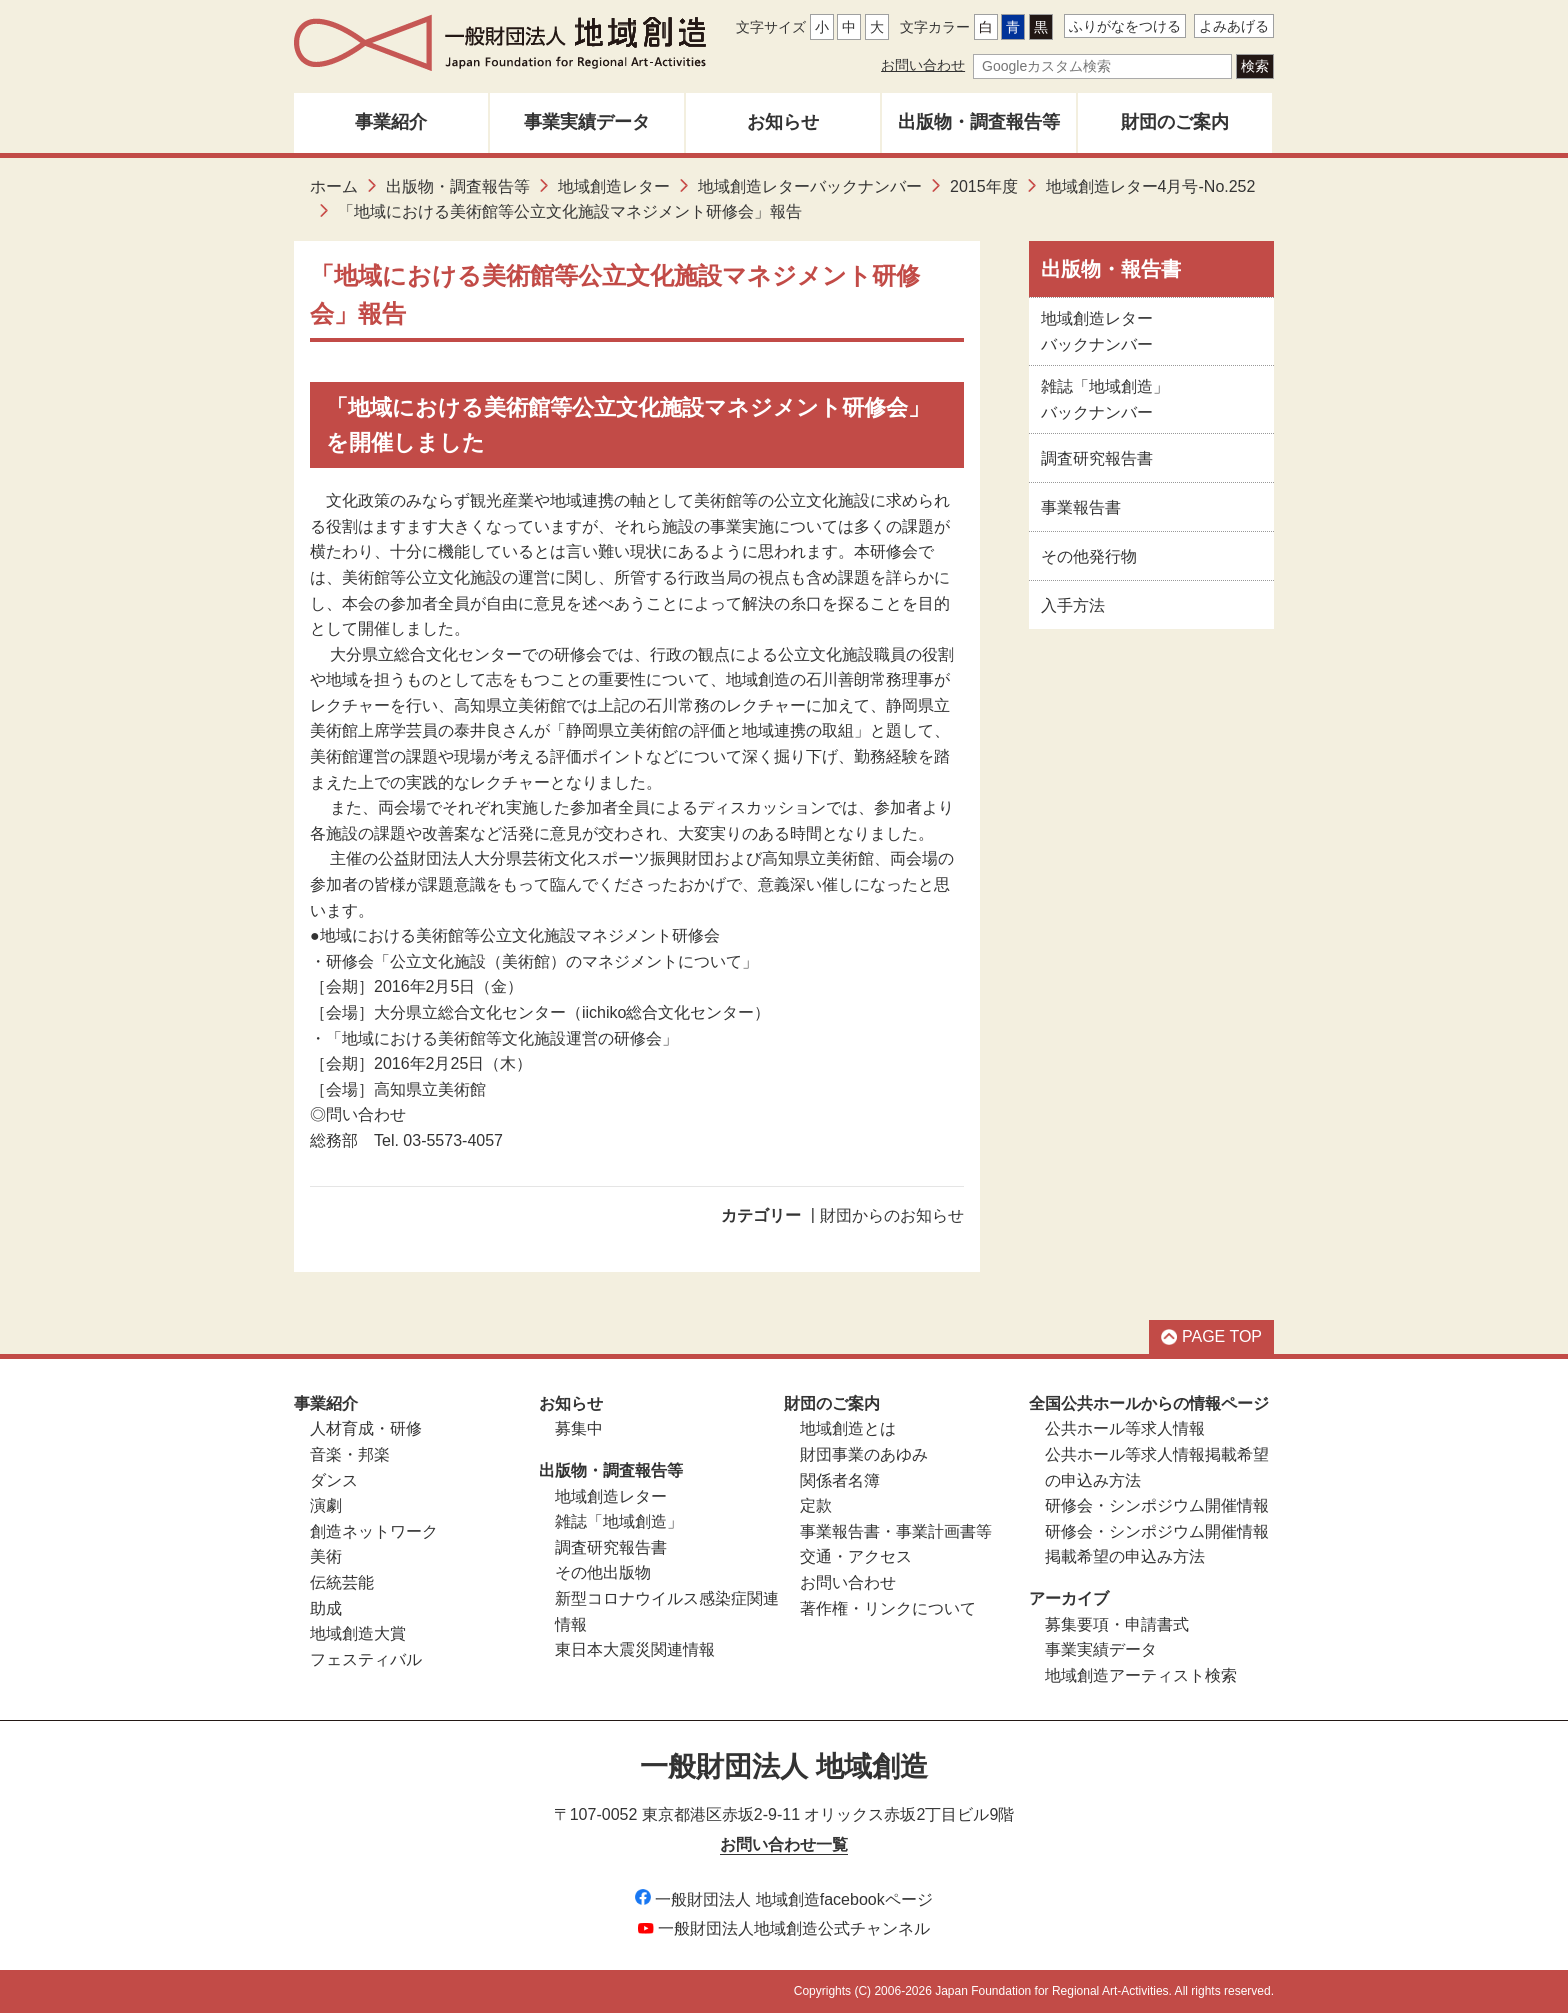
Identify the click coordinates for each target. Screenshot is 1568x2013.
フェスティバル (366, 1659)
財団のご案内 (1175, 122)
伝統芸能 (342, 1582)
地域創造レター (614, 186)
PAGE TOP (1211, 1336)
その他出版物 (603, 1572)
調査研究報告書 (1097, 458)
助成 (326, 1608)
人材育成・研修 (366, 1428)
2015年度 (984, 186)
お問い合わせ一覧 (784, 1844)
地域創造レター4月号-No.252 (1151, 186)
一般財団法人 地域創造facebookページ (783, 1899)
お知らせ (783, 122)
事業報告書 (1081, 507)
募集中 (579, 1428)
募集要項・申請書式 (1117, 1624)
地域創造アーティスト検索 (1141, 1675)
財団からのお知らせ (892, 1215)
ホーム (334, 186)
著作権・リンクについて (888, 1608)
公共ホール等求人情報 (1125, 1428)
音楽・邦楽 (350, 1454)
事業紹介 (391, 122)
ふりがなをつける (1125, 26)
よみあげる (1234, 26)
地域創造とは (848, 1428)
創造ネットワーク (374, 1531)
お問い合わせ (923, 65)
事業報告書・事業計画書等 (896, 1531)
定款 (816, 1505)
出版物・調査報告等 (979, 122)
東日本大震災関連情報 (635, 1649)
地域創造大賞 (358, 1633)
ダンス (334, 1480)
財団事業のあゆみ (864, 1454)
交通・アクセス (856, 1556)
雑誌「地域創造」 (619, 1521)
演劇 (326, 1505)
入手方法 (1073, 605)
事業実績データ (587, 122)
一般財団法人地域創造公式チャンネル (784, 1928)
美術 (326, 1556)
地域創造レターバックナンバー (810, 186)
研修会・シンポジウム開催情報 (1157, 1505)
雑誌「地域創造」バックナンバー (1105, 399)
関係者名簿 (840, 1480)
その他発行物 (1089, 556)
